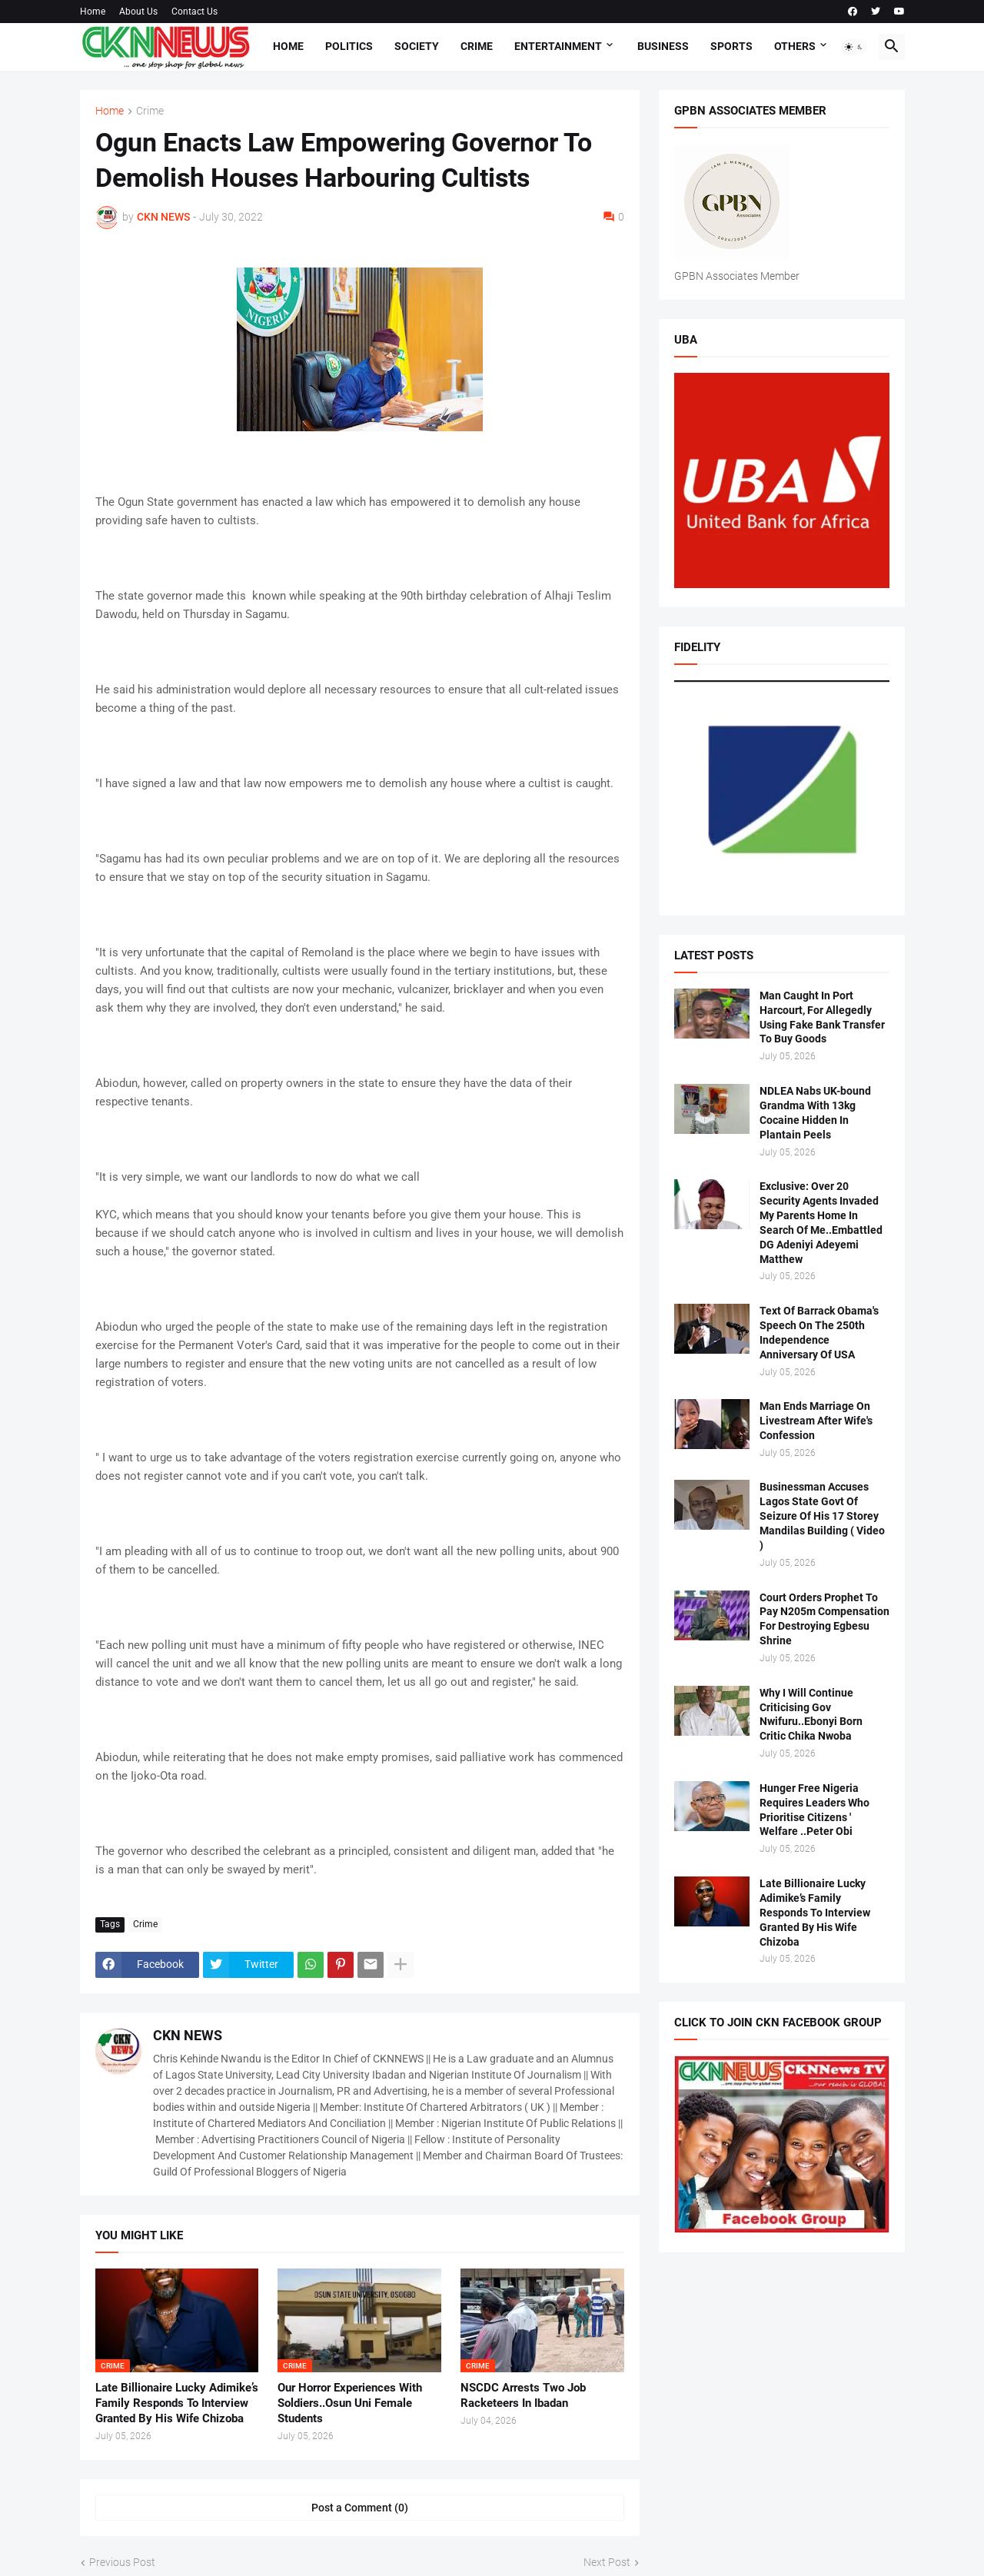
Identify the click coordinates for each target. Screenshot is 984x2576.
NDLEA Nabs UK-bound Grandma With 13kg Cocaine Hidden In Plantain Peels (815, 1113)
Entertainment (558, 46)
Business (663, 46)
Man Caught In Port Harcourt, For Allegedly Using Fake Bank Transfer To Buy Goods (822, 1017)
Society (416, 46)
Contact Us (194, 11)
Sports (731, 46)
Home (92, 11)
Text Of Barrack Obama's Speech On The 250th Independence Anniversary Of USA (819, 1333)
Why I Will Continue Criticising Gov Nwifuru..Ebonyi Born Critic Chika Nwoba (811, 1715)
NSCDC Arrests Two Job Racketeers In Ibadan (523, 2395)
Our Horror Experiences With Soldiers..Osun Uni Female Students (350, 2403)
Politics (349, 46)
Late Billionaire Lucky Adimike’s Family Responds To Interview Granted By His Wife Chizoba (176, 2403)
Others (795, 46)
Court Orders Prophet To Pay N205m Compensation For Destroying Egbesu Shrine (824, 1619)
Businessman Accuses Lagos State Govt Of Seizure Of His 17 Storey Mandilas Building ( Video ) (822, 1516)
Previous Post (122, 2562)
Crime (476, 46)
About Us (138, 11)
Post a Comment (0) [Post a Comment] (359, 2507)
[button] (854, 47)
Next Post (606, 2562)
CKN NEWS (187, 2035)
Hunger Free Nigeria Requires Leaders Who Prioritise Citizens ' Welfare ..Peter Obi (814, 1810)
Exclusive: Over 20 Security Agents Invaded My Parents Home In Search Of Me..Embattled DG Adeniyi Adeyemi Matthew (821, 1222)
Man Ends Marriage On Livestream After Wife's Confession (816, 1420)
